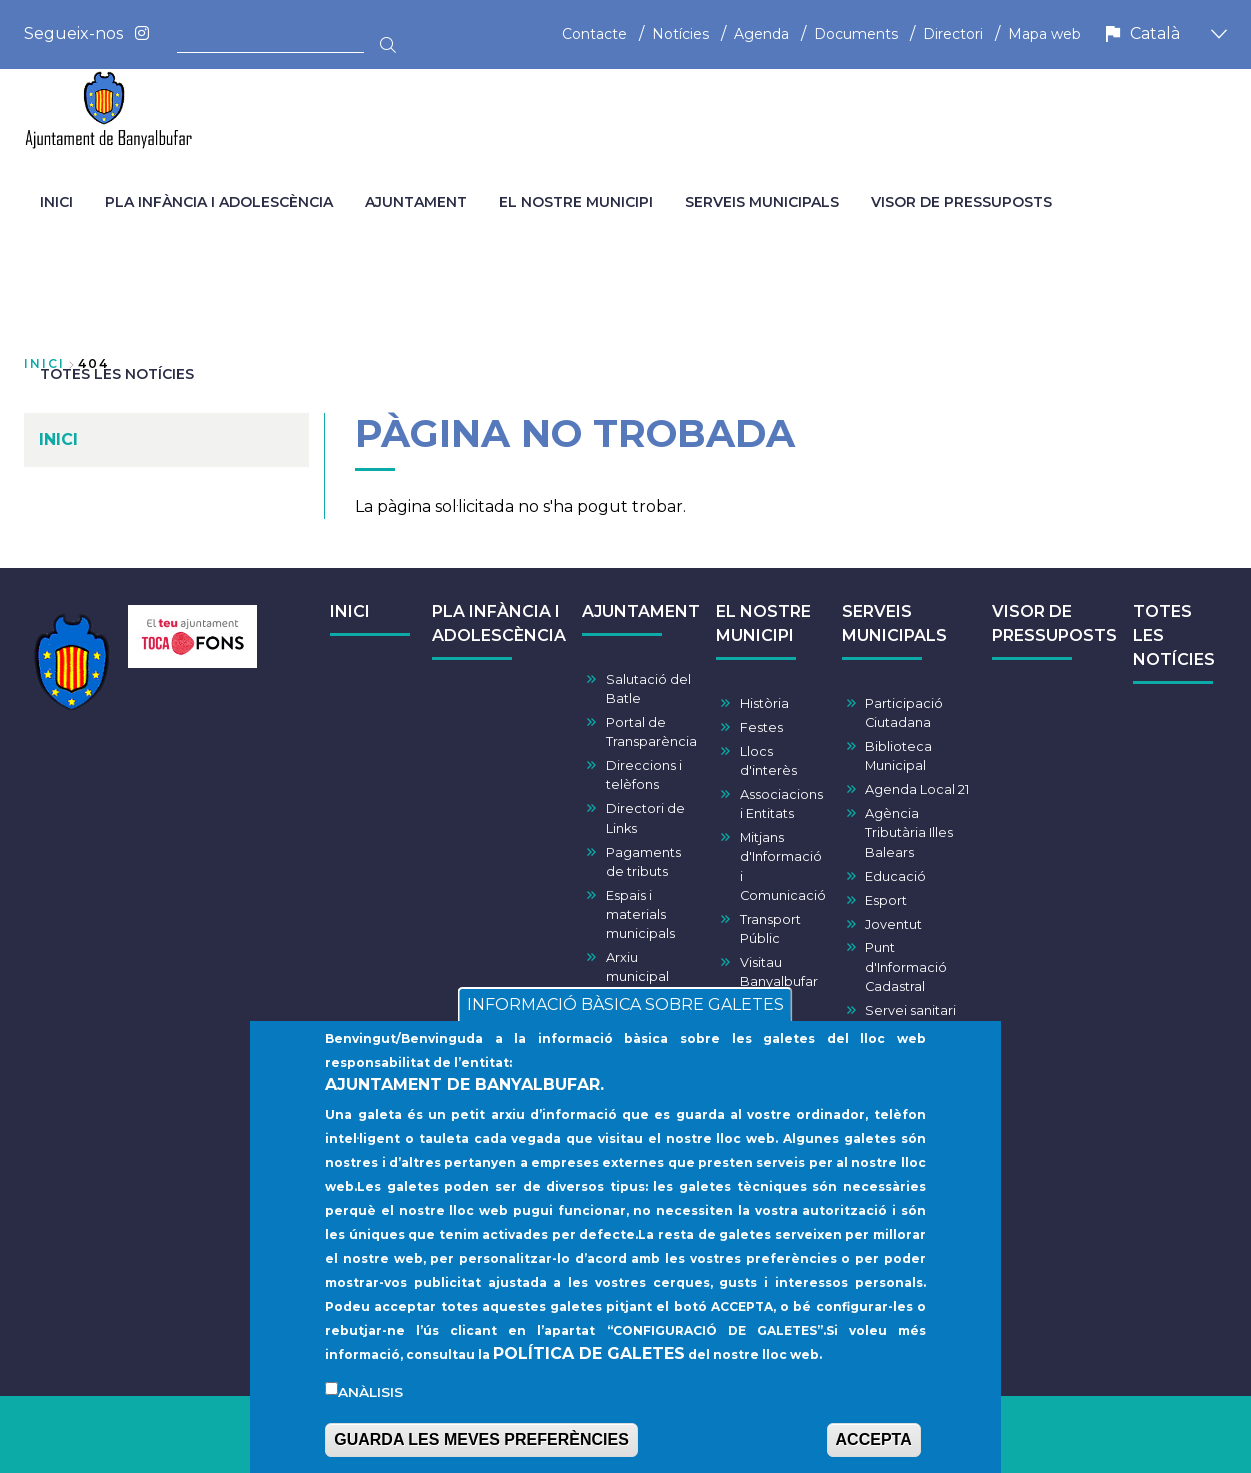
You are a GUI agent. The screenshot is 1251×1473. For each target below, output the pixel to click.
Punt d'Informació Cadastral (906, 966)
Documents (856, 34)
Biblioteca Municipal (898, 756)
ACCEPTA (874, 1451)
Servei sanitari (910, 1010)
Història (764, 703)
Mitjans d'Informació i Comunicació (783, 866)
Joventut (893, 924)
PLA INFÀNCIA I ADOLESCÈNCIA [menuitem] (219, 202)
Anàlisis (370, 1404)
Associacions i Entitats (781, 804)
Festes (761, 727)
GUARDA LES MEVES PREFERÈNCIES (481, 1451)
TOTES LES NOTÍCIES (1174, 635)
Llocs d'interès (768, 761)
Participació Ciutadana (904, 713)
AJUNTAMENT (641, 611)
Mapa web (1044, 34)
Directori (953, 34)
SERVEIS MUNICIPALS (894, 623)
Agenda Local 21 (917, 789)
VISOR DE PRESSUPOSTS (1054, 623)
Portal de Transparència (651, 732)
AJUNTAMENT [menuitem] (416, 202)
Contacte (594, 34)
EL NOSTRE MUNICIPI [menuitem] (576, 202)
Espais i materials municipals (640, 914)
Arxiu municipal (637, 967)
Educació (895, 876)
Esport (886, 900)
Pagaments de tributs (643, 862)
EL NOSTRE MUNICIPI (763, 623)
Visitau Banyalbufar (779, 972)
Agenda (761, 34)
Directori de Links (645, 818)
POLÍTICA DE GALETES (589, 1365)
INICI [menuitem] (56, 202)
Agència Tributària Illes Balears (909, 832)
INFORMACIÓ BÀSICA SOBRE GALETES (625, 1016)
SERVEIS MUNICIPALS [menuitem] (762, 202)
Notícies (680, 34)
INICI (350, 611)
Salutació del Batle (648, 689)
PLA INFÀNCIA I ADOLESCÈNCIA (499, 623)
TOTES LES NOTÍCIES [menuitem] (117, 374)
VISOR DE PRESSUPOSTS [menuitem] (961, 202)
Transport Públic (770, 929)
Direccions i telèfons (644, 775)
